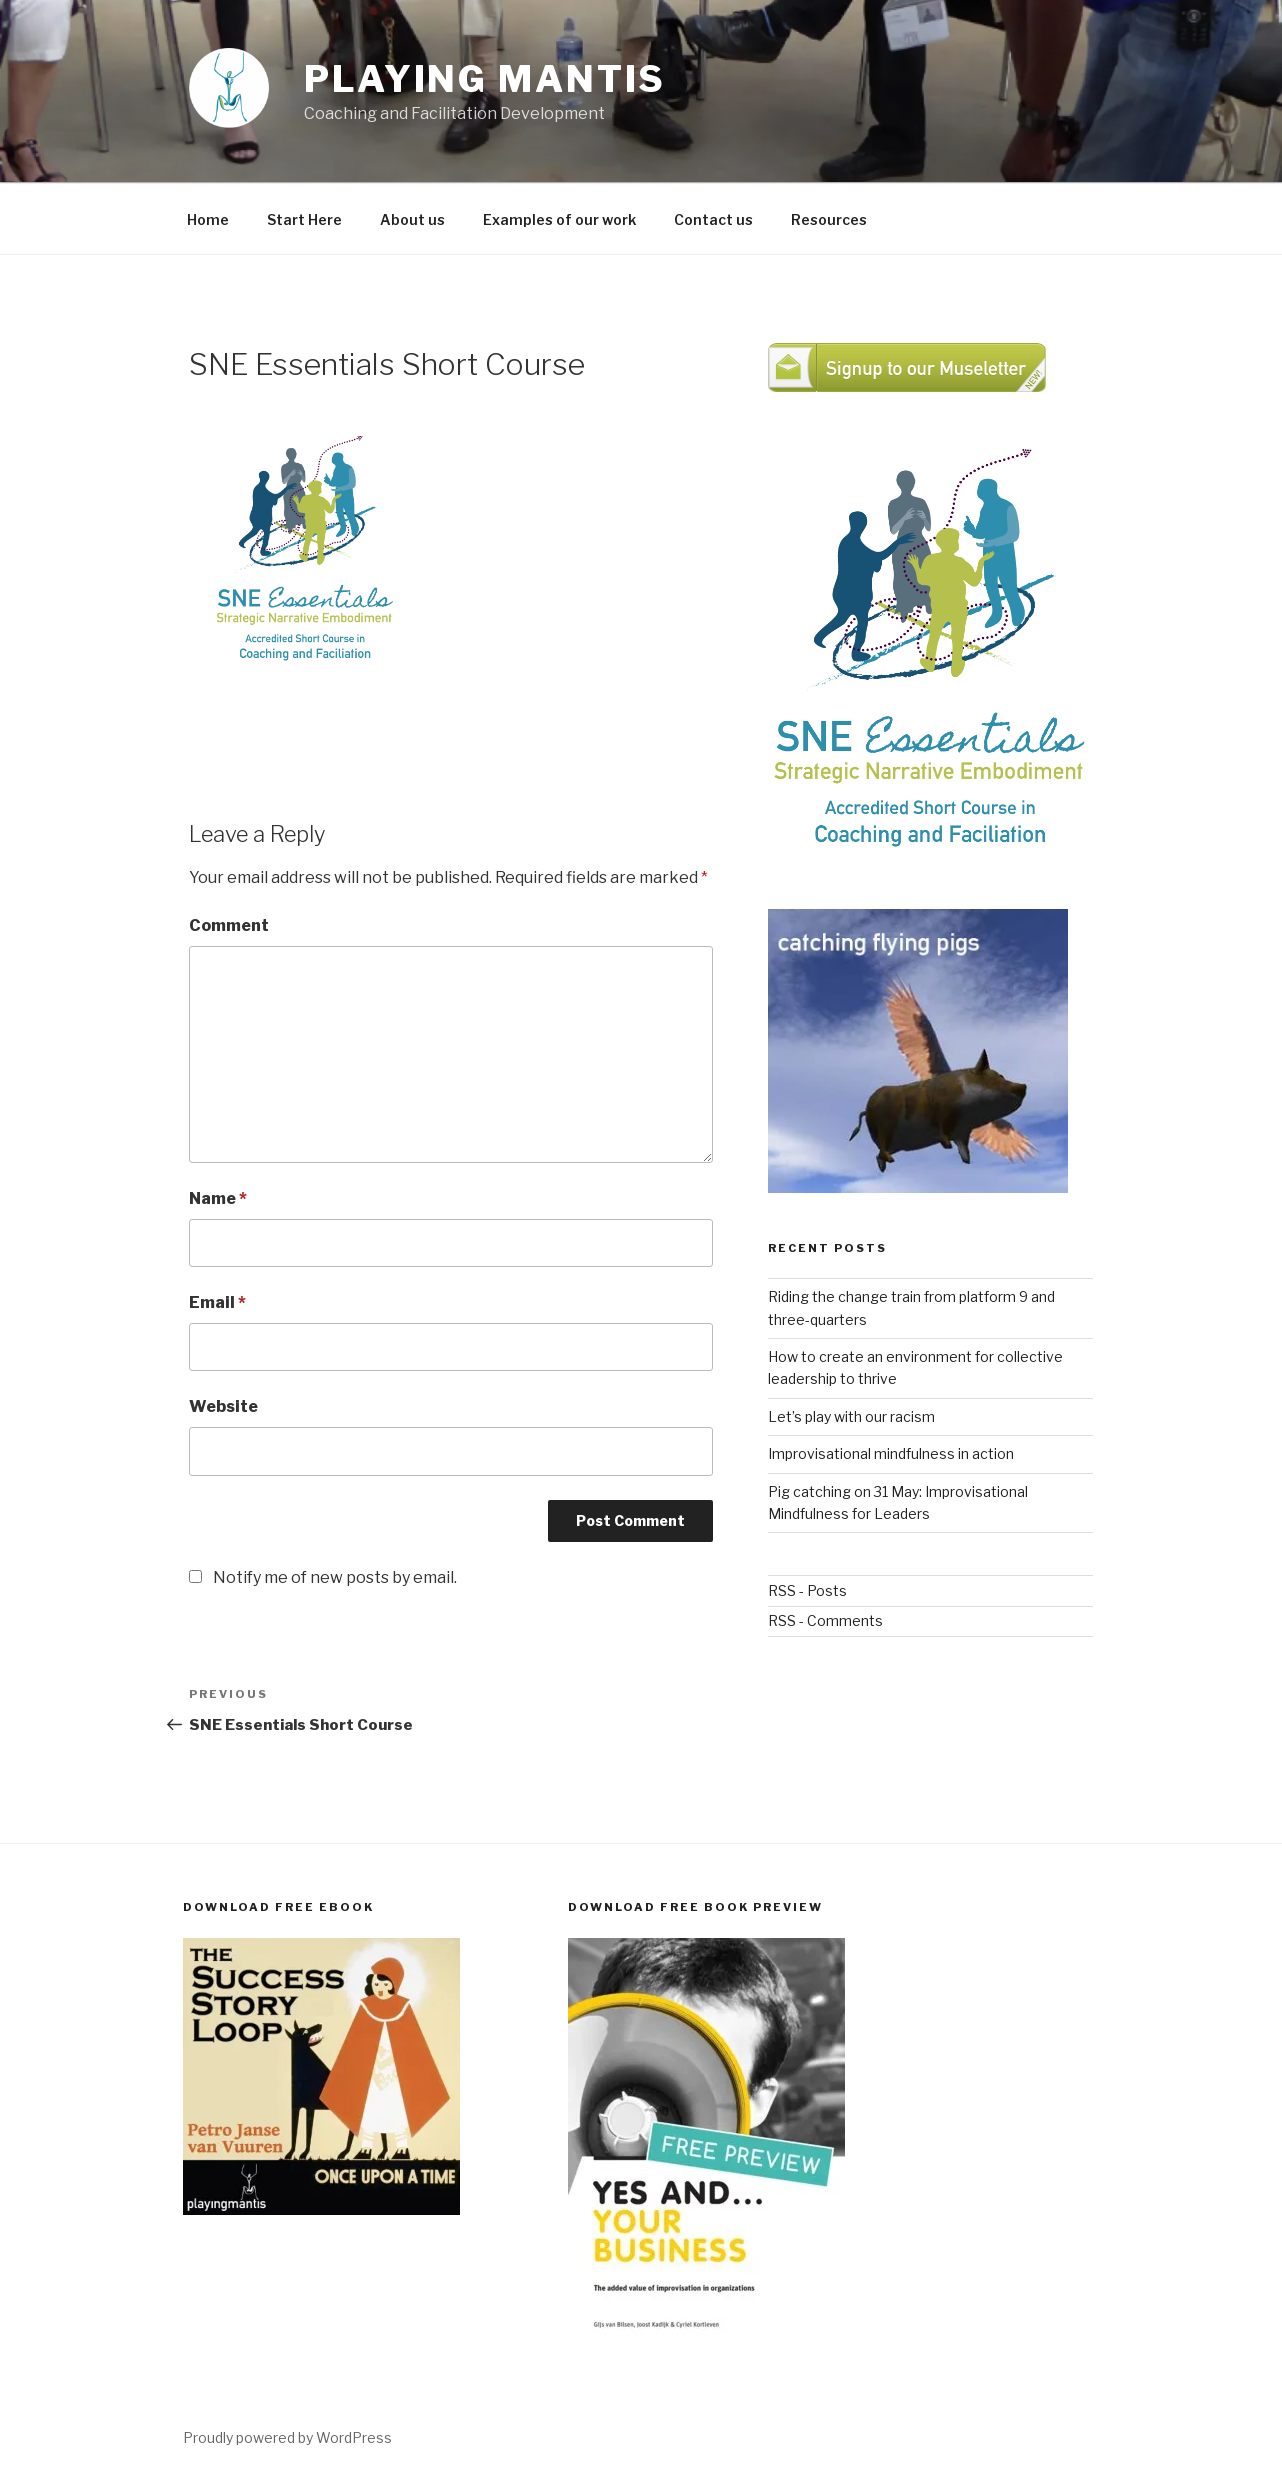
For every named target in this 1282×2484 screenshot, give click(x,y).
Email (217, 1302)
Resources (829, 219)
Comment (229, 925)
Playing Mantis (485, 79)
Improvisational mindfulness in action (891, 1453)
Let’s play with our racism (851, 1416)
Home (208, 219)
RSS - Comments (825, 1620)
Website (223, 1406)
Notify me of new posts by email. (335, 1577)
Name (218, 1198)
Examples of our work (559, 219)
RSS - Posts (807, 1590)
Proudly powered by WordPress (287, 2437)
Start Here (304, 219)
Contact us (713, 219)
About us (412, 219)
